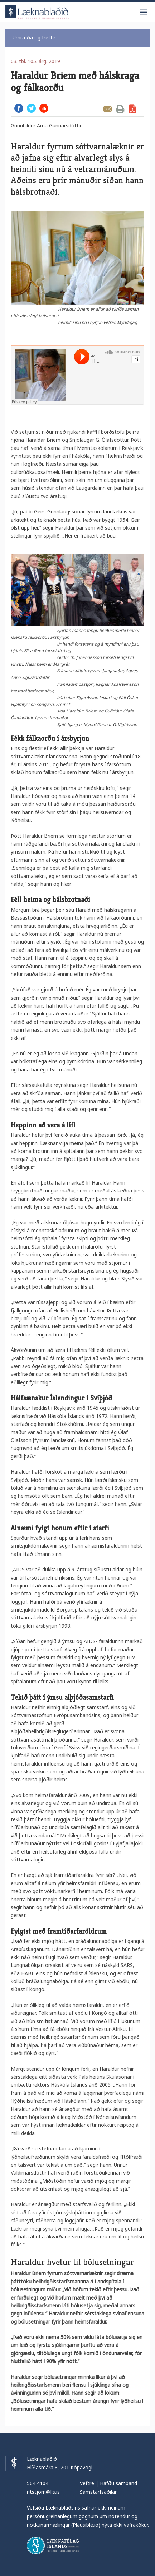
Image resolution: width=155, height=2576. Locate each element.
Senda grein (107, 108)
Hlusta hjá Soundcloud (43, 108)
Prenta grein (120, 108)
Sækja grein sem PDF (132, 108)
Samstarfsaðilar (98, 2491)
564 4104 (37, 2483)
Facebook (18, 108)
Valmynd (143, 12)
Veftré (87, 2483)
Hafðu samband (118, 2483)
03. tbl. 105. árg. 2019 (35, 61)
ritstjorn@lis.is (43, 2491)
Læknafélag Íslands (53, 2545)
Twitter (31, 108)
